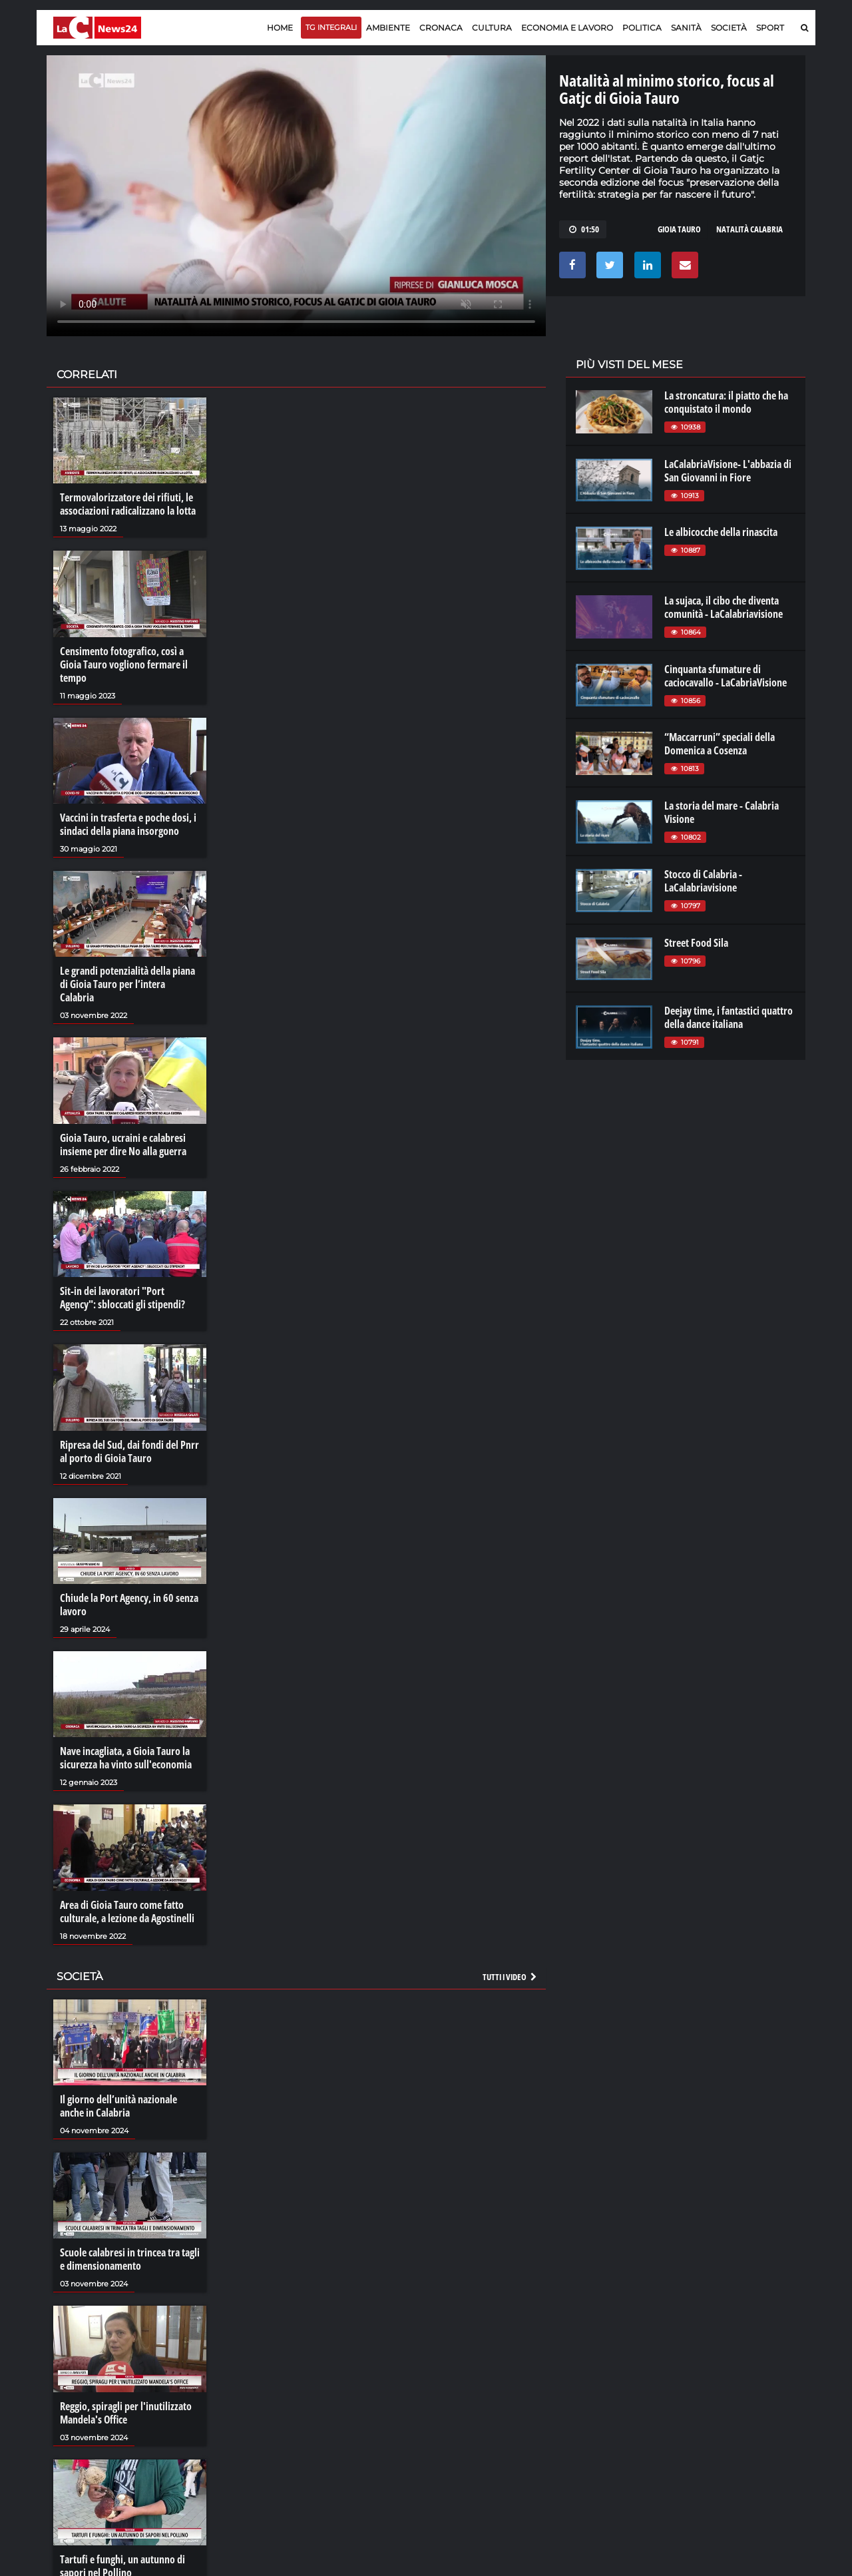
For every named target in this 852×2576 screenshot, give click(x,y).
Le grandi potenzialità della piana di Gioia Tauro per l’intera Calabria (127, 984)
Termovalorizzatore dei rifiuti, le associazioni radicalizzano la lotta (128, 504)
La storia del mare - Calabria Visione (721, 812)
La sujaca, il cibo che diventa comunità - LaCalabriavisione (723, 607)
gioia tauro (679, 229)
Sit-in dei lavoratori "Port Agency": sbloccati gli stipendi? (122, 1298)
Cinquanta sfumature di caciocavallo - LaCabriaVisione (725, 676)
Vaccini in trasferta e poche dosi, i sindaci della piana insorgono (128, 824)
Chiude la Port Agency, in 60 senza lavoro (129, 1605)
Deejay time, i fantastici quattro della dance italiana (728, 1017)
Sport (770, 28)
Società (729, 28)
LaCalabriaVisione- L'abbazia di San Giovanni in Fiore (727, 471)
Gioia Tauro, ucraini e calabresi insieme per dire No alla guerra (123, 1145)
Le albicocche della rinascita (720, 532)
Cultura (492, 28)
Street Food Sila (696, 942)
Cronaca (441, 28)
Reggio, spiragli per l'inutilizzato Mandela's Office (126, 2413)
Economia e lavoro (567, 28)
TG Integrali (331, 27)
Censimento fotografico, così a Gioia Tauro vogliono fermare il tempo (124, 664)
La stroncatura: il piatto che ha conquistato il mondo (726, 402)
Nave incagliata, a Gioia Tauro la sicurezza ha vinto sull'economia (126, 1758)
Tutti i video (510, 1977)
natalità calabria (749, 229)
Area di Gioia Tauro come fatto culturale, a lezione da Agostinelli (127, 1912)
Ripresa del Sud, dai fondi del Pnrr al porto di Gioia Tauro (129, 1451)
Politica (642, 28)
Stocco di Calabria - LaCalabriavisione (703, 881)
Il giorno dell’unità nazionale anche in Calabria (118, 2106)
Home (280, 28)
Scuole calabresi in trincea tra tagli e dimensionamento (130, 2259)
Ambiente (388, 28)
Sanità (686, 28)
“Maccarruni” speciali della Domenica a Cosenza (719, 744)
